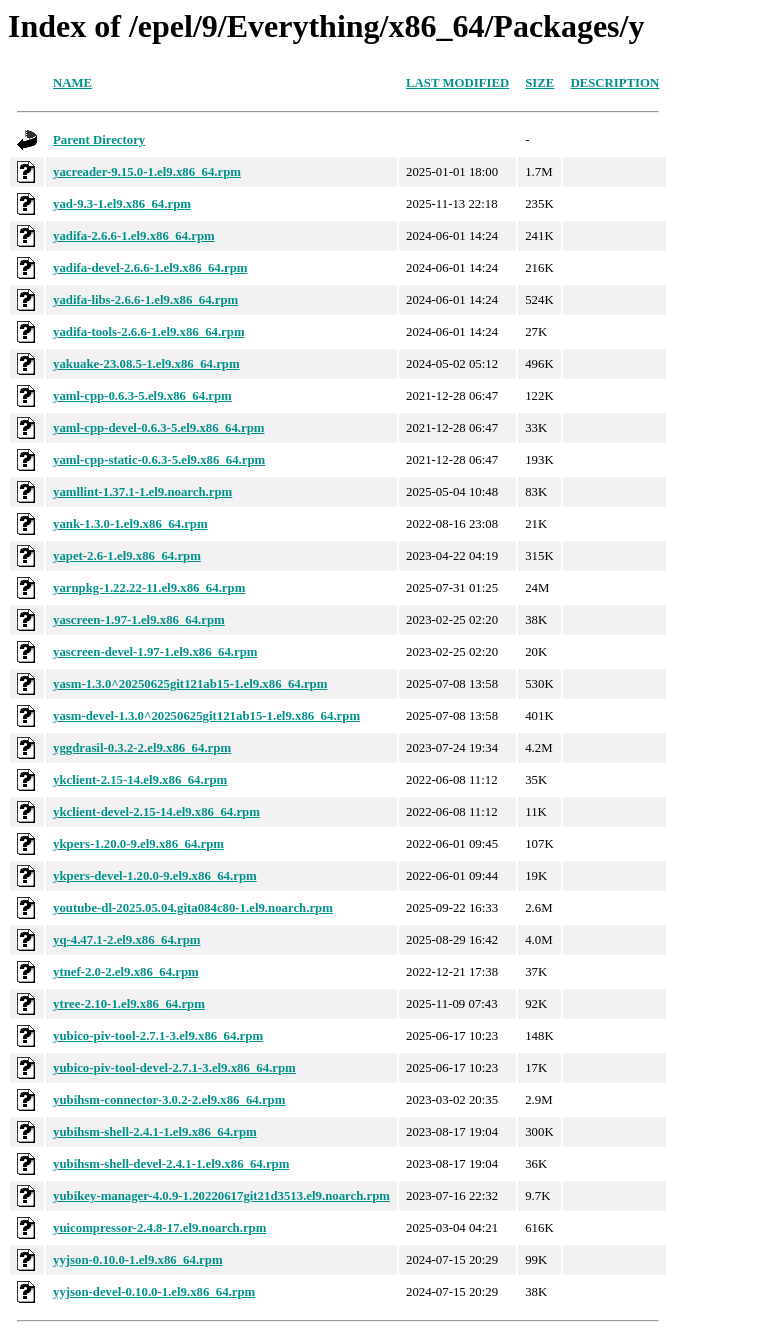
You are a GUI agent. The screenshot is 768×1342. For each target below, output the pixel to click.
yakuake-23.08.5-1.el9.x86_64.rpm (146, 364)
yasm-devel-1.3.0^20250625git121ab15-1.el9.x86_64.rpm (206, 716)
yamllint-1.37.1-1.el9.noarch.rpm (142, 492)
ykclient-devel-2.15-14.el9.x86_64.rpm (156, 812)
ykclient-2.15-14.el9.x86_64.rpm (140, 780)
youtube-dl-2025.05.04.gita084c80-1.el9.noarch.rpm (193, 908)
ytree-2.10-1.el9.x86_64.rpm (129, 1004)
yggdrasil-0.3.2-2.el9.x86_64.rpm (142, 748)
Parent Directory (99, 140)
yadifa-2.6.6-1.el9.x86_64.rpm (134, 236)
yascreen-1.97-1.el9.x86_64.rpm (139, 620)
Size (539, 83)
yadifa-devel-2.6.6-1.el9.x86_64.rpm (150, 268)
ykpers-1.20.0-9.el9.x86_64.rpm (138, 844)
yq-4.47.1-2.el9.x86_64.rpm (127, 940)
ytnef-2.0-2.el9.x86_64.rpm (126, 972)
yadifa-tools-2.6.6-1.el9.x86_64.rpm (149, 332)
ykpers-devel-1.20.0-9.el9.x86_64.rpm (155, 876)
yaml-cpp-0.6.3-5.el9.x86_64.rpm (142, 396)
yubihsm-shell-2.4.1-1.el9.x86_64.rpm (155, 1132)
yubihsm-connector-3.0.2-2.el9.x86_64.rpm (169, 1100)
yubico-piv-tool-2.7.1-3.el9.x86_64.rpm (158, 1036)
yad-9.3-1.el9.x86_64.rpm (122, 204)
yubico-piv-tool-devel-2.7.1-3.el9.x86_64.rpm (174, 1068)
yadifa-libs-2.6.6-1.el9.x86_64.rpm (145, 300)
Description (614, 83)
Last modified (457, 83)
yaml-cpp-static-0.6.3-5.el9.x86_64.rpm (159, 460)
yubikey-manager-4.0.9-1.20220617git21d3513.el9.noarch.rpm (221, 1196)
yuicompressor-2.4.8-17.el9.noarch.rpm (159, 1228)
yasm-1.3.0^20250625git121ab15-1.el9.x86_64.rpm (190, 684)
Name (72, 83)
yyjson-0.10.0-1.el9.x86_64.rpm (138, 1260)
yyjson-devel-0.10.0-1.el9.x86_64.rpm (154, 1292)
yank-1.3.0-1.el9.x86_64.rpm (130, 524)
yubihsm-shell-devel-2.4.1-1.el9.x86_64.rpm (171, 1164)
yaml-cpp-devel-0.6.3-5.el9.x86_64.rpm (158, 428)
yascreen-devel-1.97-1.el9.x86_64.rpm (155, 652)
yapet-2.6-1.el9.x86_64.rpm (127, 556)
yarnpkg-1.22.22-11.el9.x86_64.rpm (149, 588)
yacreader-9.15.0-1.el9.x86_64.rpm (147, 172)
